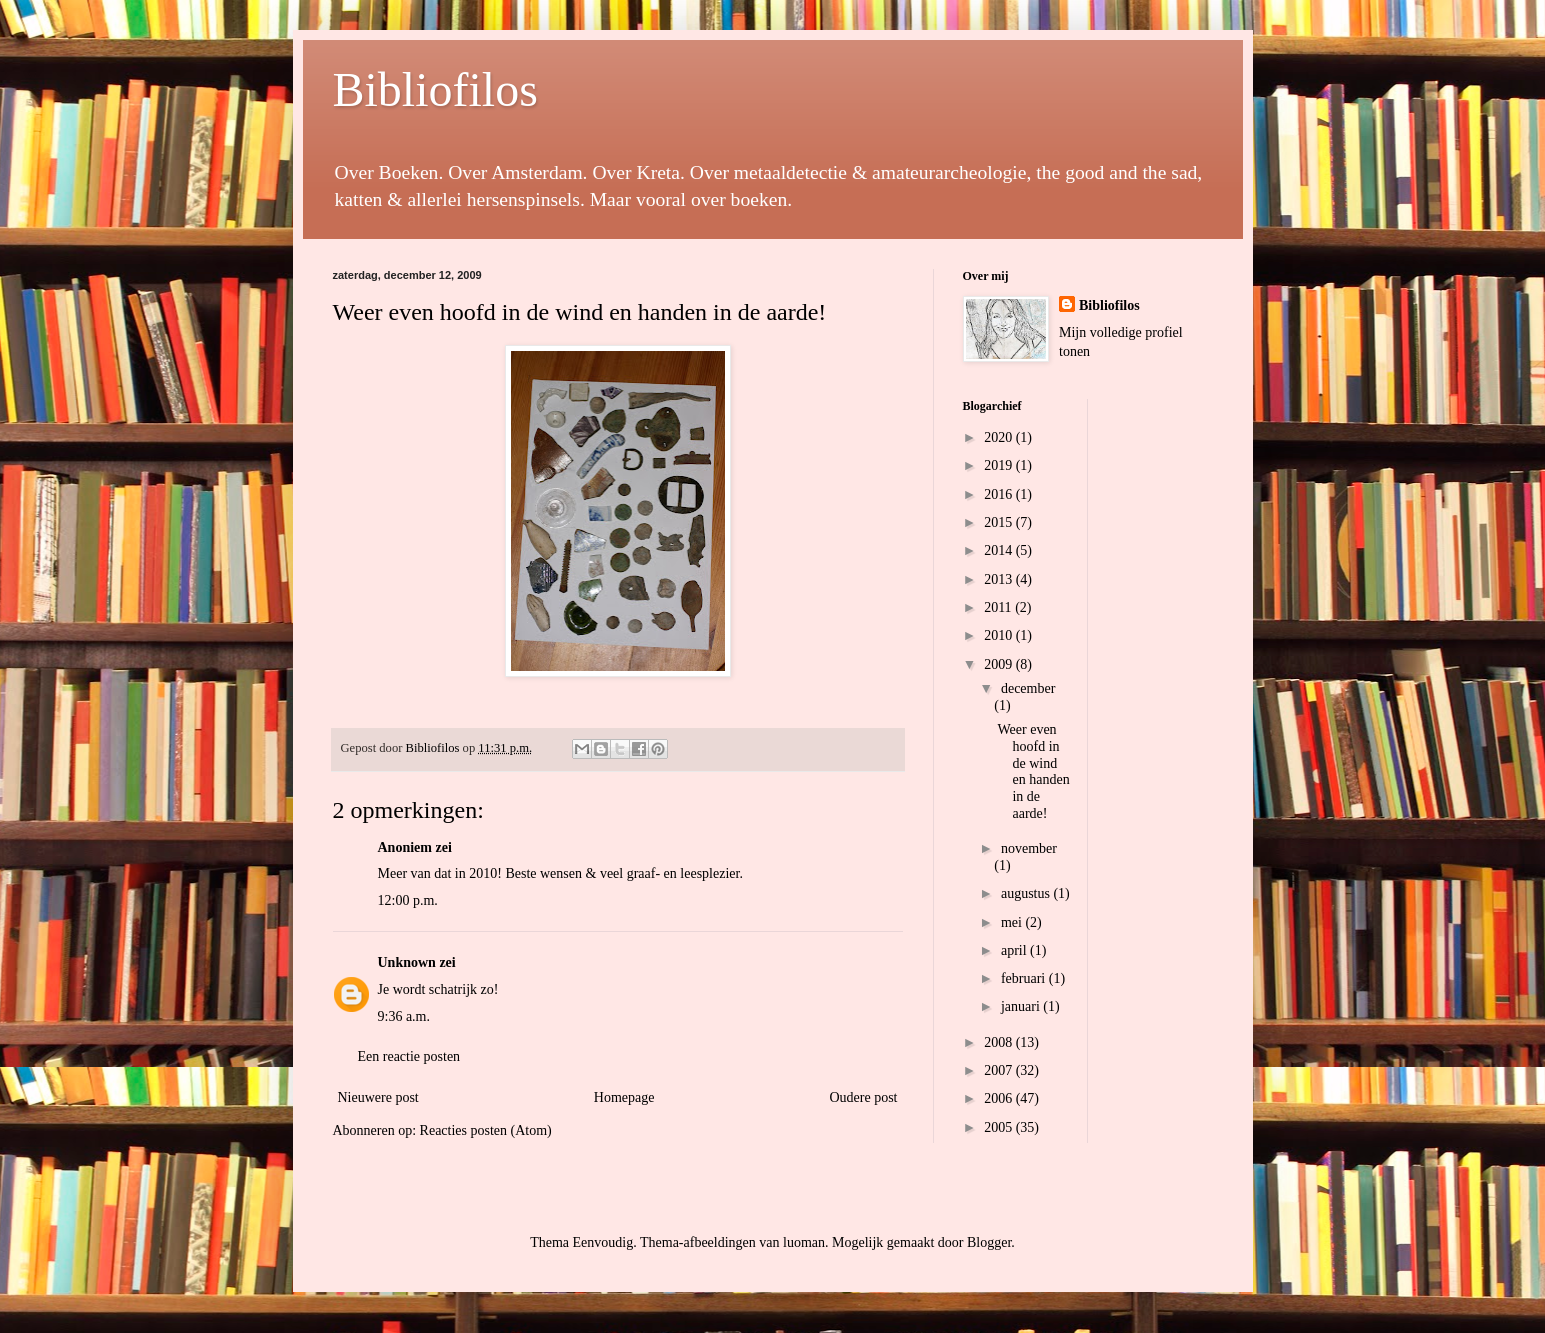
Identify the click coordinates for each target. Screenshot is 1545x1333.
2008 (1000, 1042)
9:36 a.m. (404, 1016)
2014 (1000, 550)
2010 (1000, 635)
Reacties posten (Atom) (486, 1130)
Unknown (407, 962)
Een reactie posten (409, 1056)
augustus (1027, 893)
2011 (999, 607)
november (1029, 848)
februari (1025, 978)
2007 (1000, 1070)
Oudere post (863, 1097)
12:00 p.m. (408, 900)
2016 (1000, 494)
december (1028, 688)
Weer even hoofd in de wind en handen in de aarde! (1033, 771)
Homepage (624, 1097)
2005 (1000, 1127)
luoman (804, 1242)
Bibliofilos (435, 89)
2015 (1000, 522)
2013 (1000, 579)
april (1015, 950)
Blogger (989, 1242)
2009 (1000, 664)
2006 (1000, 1098)
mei (1013, 922)
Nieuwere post (378, 1097)
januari (1022, 1006)
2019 (1000, 465)
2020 (1000, 437)
